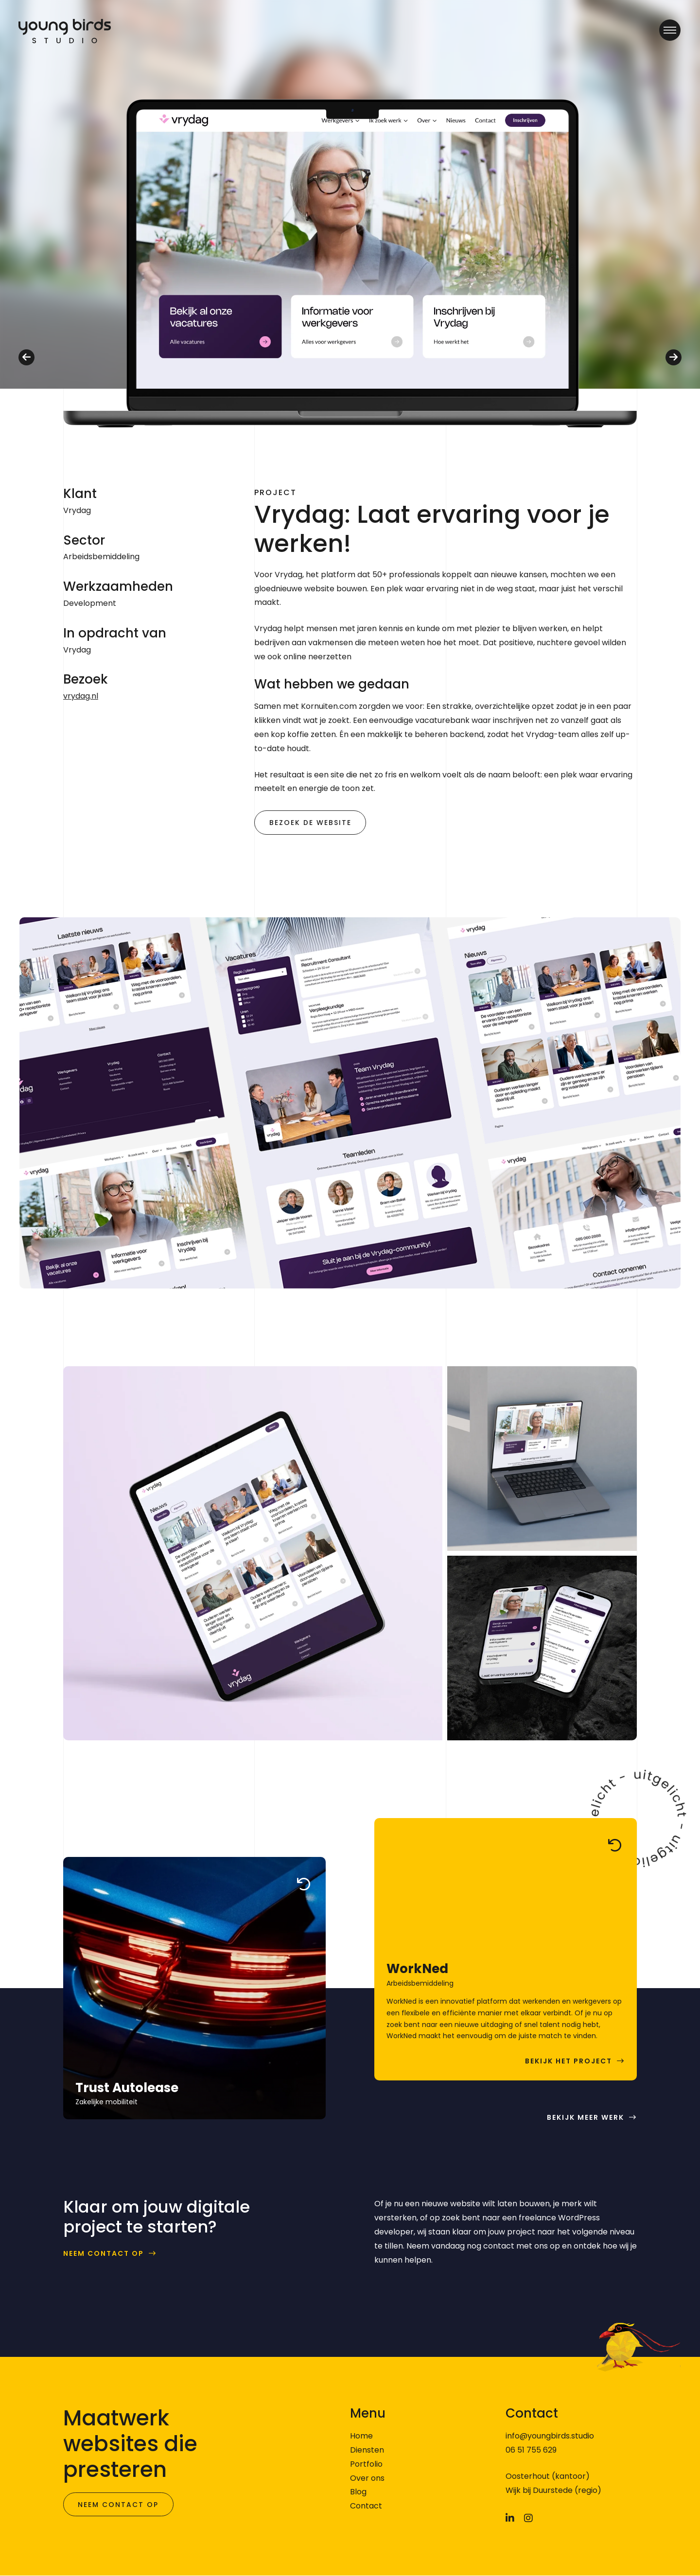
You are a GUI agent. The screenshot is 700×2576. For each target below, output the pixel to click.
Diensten (367, 2450)
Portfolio (366, 2464)
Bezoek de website (310, 822)
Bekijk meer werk (585, 2117)
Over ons (367, 2478)
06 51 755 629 (531, 2450)
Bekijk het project (568, 2061)
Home (361, 2436)
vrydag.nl (80, 696)
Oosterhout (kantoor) (548, 2476)
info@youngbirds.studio (550, 2436)
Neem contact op (103, 2254)
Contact (366, 2506)
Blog (358, 2492)
